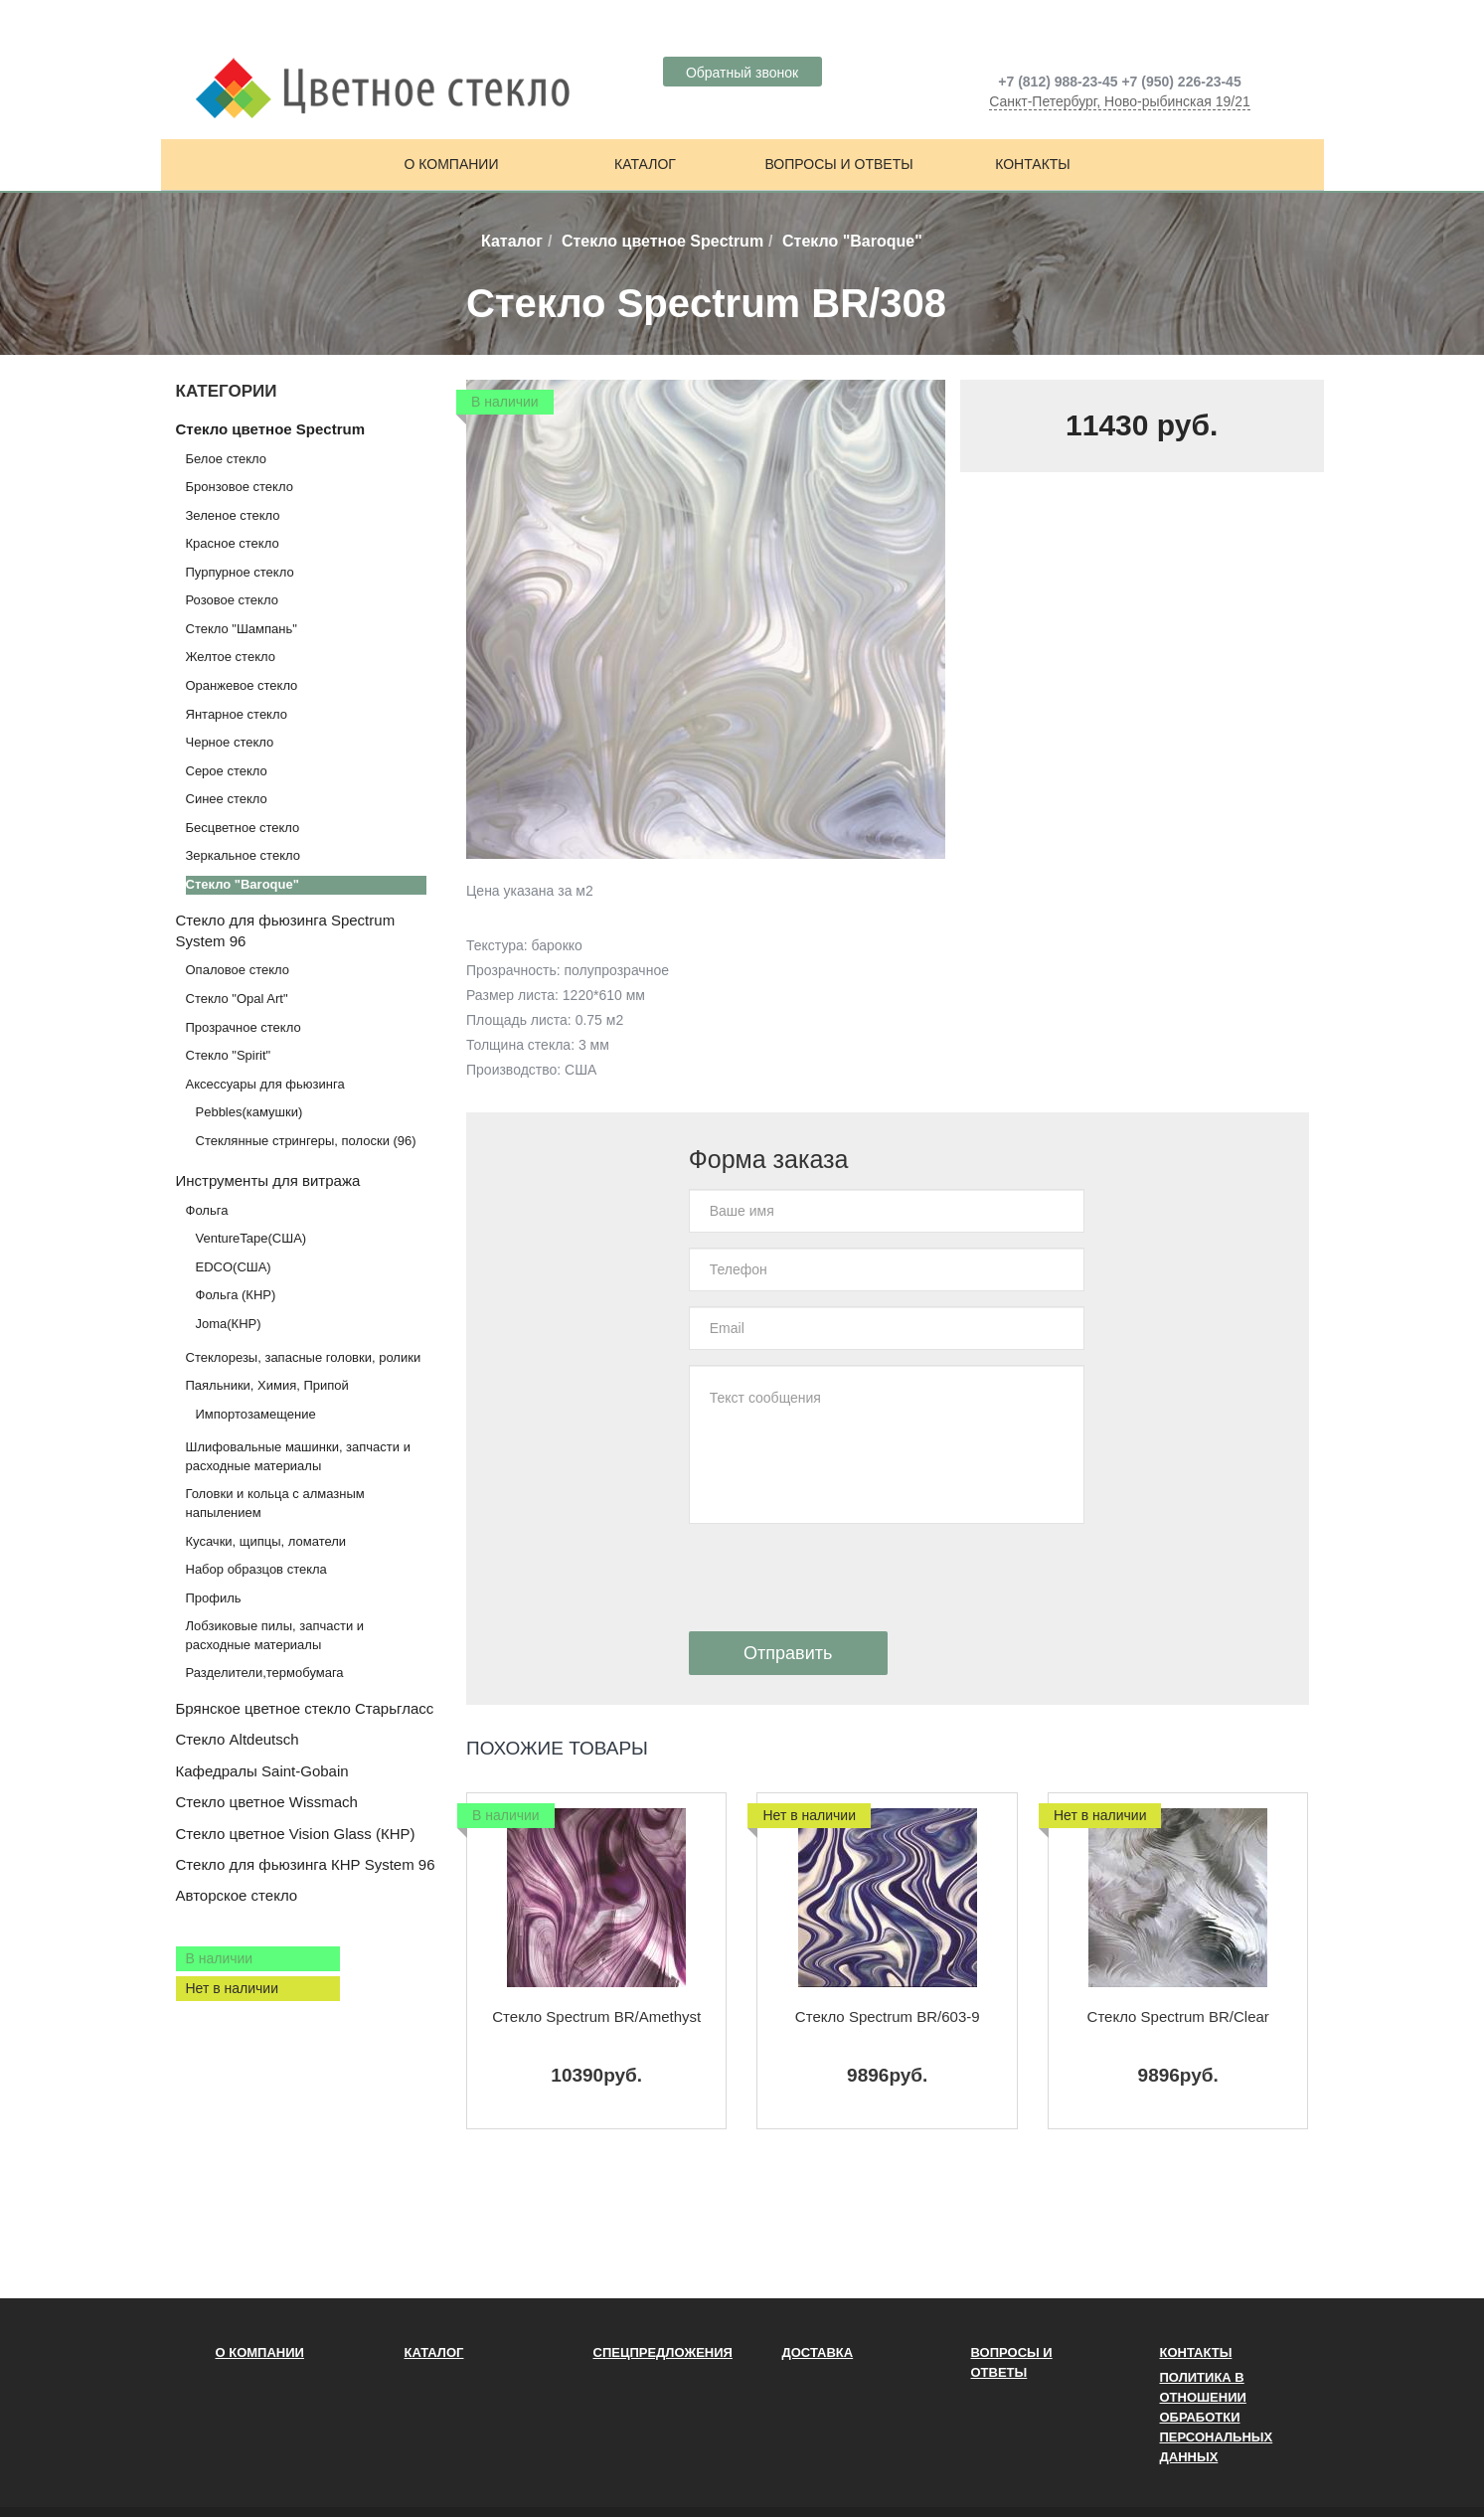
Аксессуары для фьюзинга (265, 1084)
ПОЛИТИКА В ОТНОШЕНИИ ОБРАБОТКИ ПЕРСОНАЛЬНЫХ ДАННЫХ (1216, 2417)
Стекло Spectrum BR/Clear (1178, 2016)
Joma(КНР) (228, 1323)
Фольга (207, 1210)
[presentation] (840, 1577)
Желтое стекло (230, 656)
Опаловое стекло (238, 969)
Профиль (214, 1598)
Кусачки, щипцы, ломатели (266, 1541)
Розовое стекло (232, 599)
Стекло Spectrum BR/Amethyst (596, 2016)
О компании (452, 164)
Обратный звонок (742, 73)
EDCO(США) (233, 1266)
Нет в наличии (232, 1988)
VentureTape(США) (251, 1238)
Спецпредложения (663, 2352)
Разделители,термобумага (265, 1672)
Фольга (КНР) (236, 1294)
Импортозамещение (256, 1414)
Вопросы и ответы (838, 164)
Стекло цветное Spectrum (662, 241)
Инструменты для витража (268, 1180)
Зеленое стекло (233, 515)
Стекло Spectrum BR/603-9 (887, 2016)
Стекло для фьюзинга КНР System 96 (305, 1864)
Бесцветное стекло (243, 827)
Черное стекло (230, 742)
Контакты (1033, 164)
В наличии (219, 1958)
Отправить (787, 1653)
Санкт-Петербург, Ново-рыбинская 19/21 (1119, 101)
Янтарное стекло (236, 714)
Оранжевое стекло (242, 685)
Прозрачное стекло (243, 1027)
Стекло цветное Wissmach (267, 1801)
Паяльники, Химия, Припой (267, 1385)
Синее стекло (226, 798)
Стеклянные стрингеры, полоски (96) (306, 1140)
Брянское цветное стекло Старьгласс (305, 1708)
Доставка (818, 2352)
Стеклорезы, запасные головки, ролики (303, 1357)
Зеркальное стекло (243, 855)
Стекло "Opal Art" (237, 998)
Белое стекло (226, 458)
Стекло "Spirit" (228, 1055)
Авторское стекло (237, 1895)
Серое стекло (226, 770)
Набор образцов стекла (256, 1569)
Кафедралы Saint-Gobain (262, 1770)
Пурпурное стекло (240, 572)
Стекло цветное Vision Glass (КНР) (295, 1833)
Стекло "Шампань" (241, 628)
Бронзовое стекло (239, 486)
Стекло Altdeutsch (237, 1739)
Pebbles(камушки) (249, 1111)
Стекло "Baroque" (242, 884)
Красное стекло (232, 543)
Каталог (645, 164)
